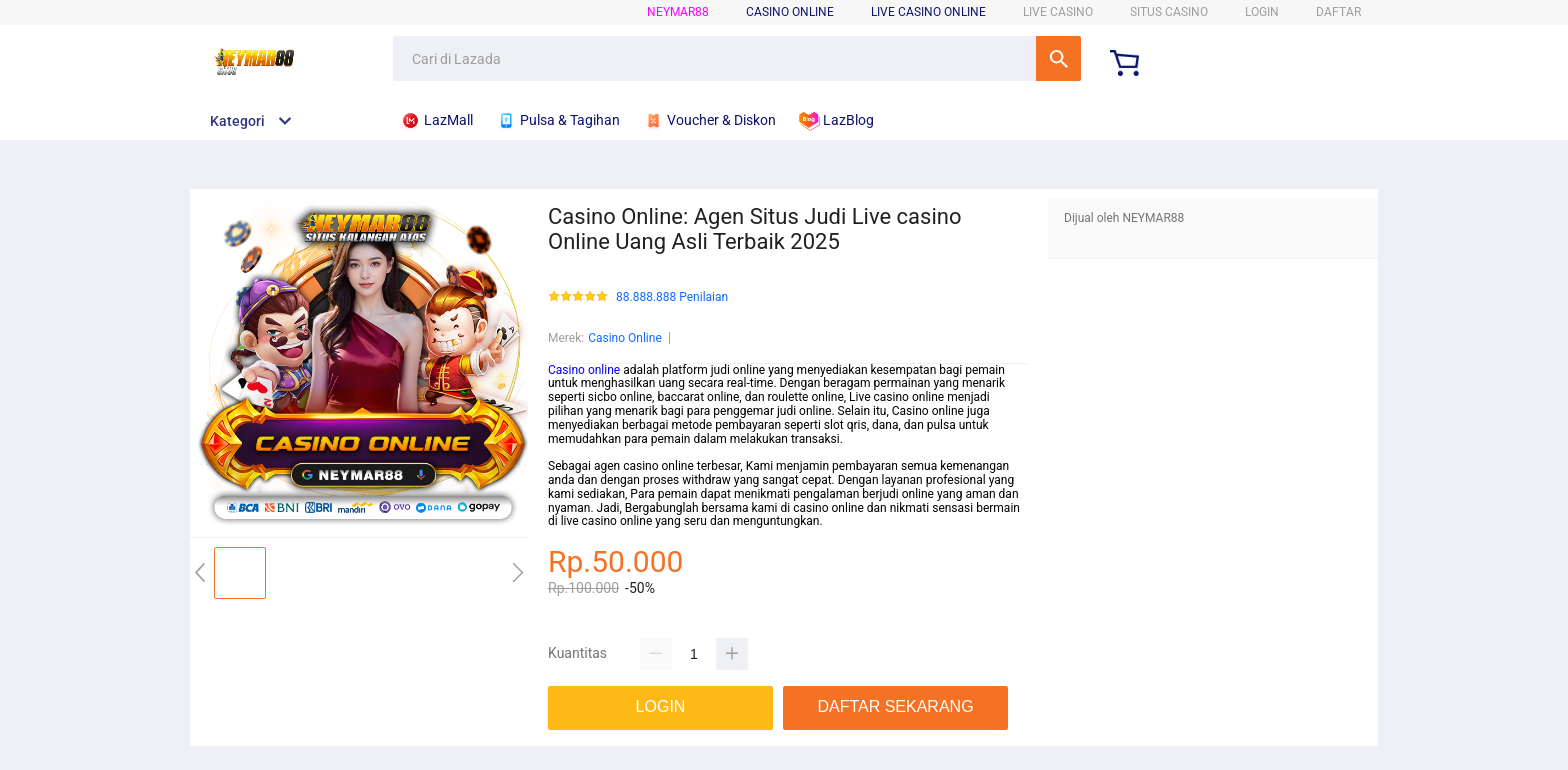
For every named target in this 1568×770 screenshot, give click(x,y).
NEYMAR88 (678, 12)
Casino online (584, 370)
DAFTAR (1338, 12)
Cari (1058, 58)
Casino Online (625, 338)
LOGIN (1262, 12)
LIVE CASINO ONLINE (928, 12)
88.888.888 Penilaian (672, 297)
